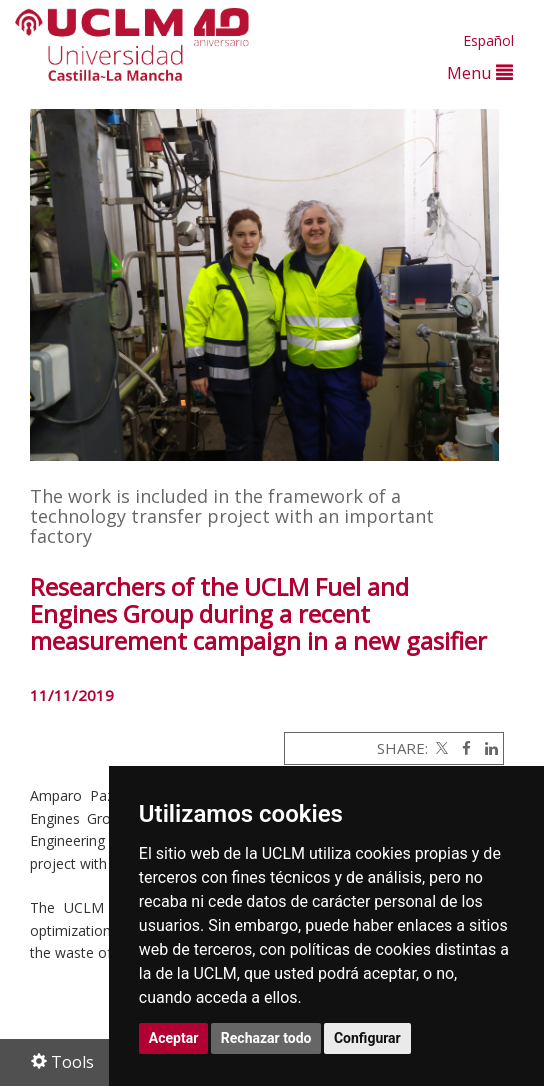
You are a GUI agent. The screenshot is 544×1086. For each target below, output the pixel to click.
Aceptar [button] (174, 1038)
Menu (480, 72)
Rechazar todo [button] (266, 1038)
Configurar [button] (367, 1038)
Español (488, 40)
